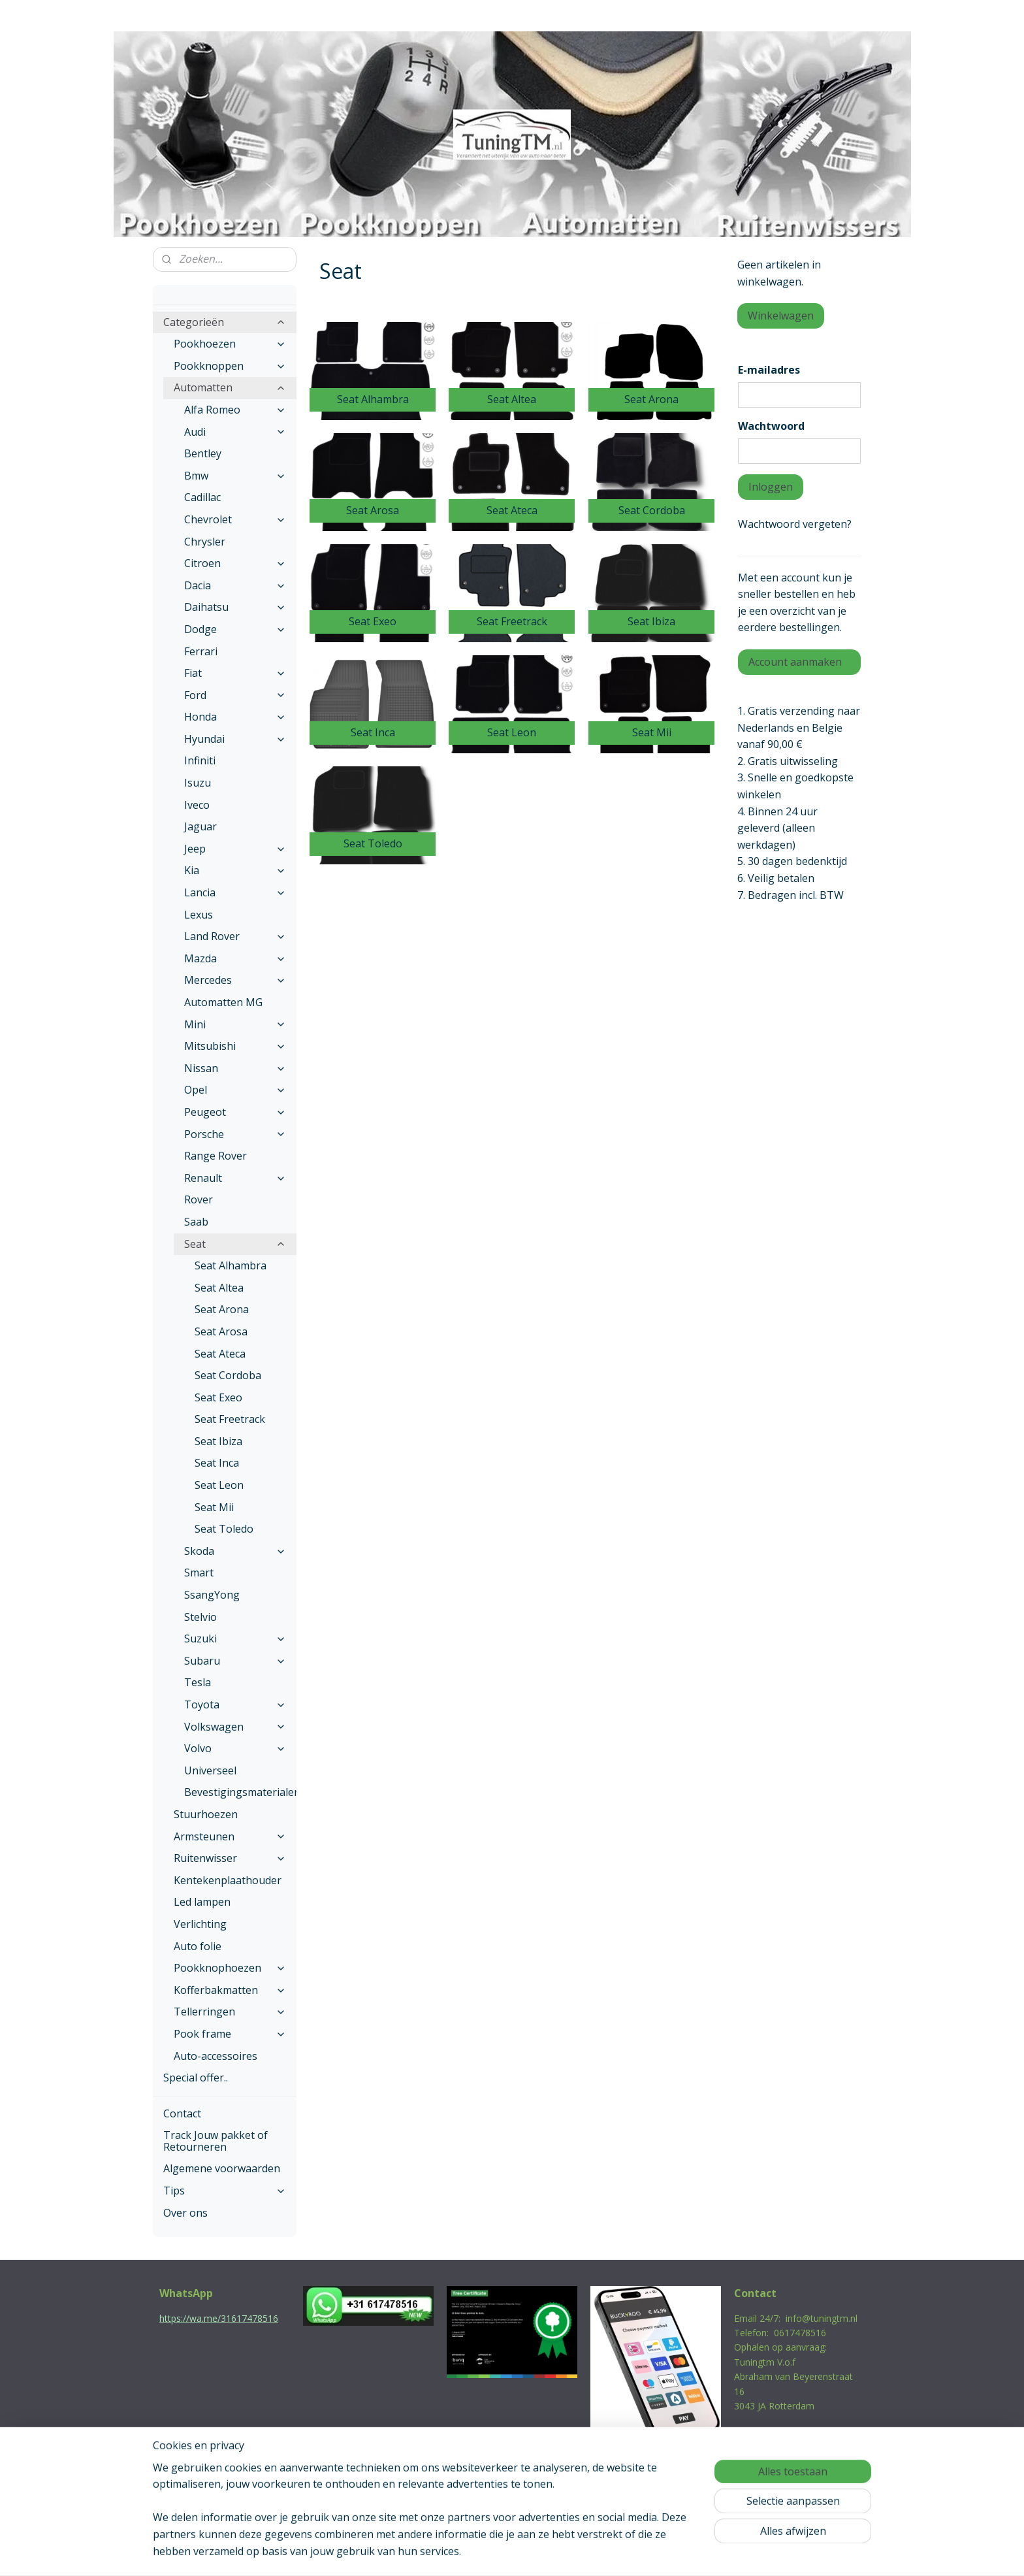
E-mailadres (769, 370)
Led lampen (202, 1902)
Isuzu (197, 782)
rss (483, 2552)
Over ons (185, 2213)
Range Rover (215, 1156)
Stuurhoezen (206, 1814)
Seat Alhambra (230, 1265)
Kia (235, 870)
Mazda (235, 958)
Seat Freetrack (230, 1419)
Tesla (197, 1682)
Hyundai (235, 739)
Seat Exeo (218, 1397)
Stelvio (200, 1617)
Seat (235, 1244)
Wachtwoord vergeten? (795, 524)
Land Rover (235, 936)
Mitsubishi (235, 1046)
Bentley (202, 453)
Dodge (235, 629)
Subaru (235, 1661)
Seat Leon (219, 1485)
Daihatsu (235, 607)
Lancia (235, 892)
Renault (235, 1178)
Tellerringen (230, 2011)
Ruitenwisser (230, 1858)
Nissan (235, 1068)
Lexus (198, 914)
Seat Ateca (220, 1353)
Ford (235, 695)
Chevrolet (235, 519)
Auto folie (197, 1946)
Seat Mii (214, 1507)
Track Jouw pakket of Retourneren (215, 2141)
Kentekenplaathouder (227, 1880)
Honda (235, 716)
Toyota (235, 1704)
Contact (182, 2113)
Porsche (235, 1134)
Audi (235, 432)
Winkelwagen (781, 315)
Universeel (210, 1770)
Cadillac (202, 497)
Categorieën (224, 322)
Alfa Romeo (235, 409)
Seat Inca (217, 1463)
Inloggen (770, 487)
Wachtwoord (771, 426)
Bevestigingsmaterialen (240, 1792)
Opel (235, 1090)
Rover (198, 1199)
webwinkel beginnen (533, 2552)
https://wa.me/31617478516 (218, 2318)
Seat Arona (222, 1309)
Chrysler (204, 541)
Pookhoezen (230, 343)
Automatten (230, 387)
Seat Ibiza (218, 1441)
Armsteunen (230, 1836)
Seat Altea (219, 1287)
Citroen (235, 563)
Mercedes (235, 980)
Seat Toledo (224, 1529)
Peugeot (235, 1112)
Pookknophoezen (230, 1968)
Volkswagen (235, 1727)
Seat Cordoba (228, 1375)
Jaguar (200, 826)
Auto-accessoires (215, 2056)
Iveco (197, 805)
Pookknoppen (230, 366)
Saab (196, 1222)
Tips (224, 2190)
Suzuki (235, 1638)
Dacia (235, 585)
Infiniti (200, 760)
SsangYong (212, 1595)
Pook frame (230, 2034)
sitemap (456, 2552)
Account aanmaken (795, 662)
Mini (235, 1024)
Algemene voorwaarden (221, 2168)
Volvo (235, 1748)
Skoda (235, 1551)
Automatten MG (223, 1002)
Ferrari (200, 651)
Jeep (235, 848)
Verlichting (200, 1924)
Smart (199, 1572)
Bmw (235, 475)
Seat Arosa (221, 1331)
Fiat (235, 673)
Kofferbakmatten (230, 1990)
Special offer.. (195, 2077)
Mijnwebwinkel (647, 2552)
